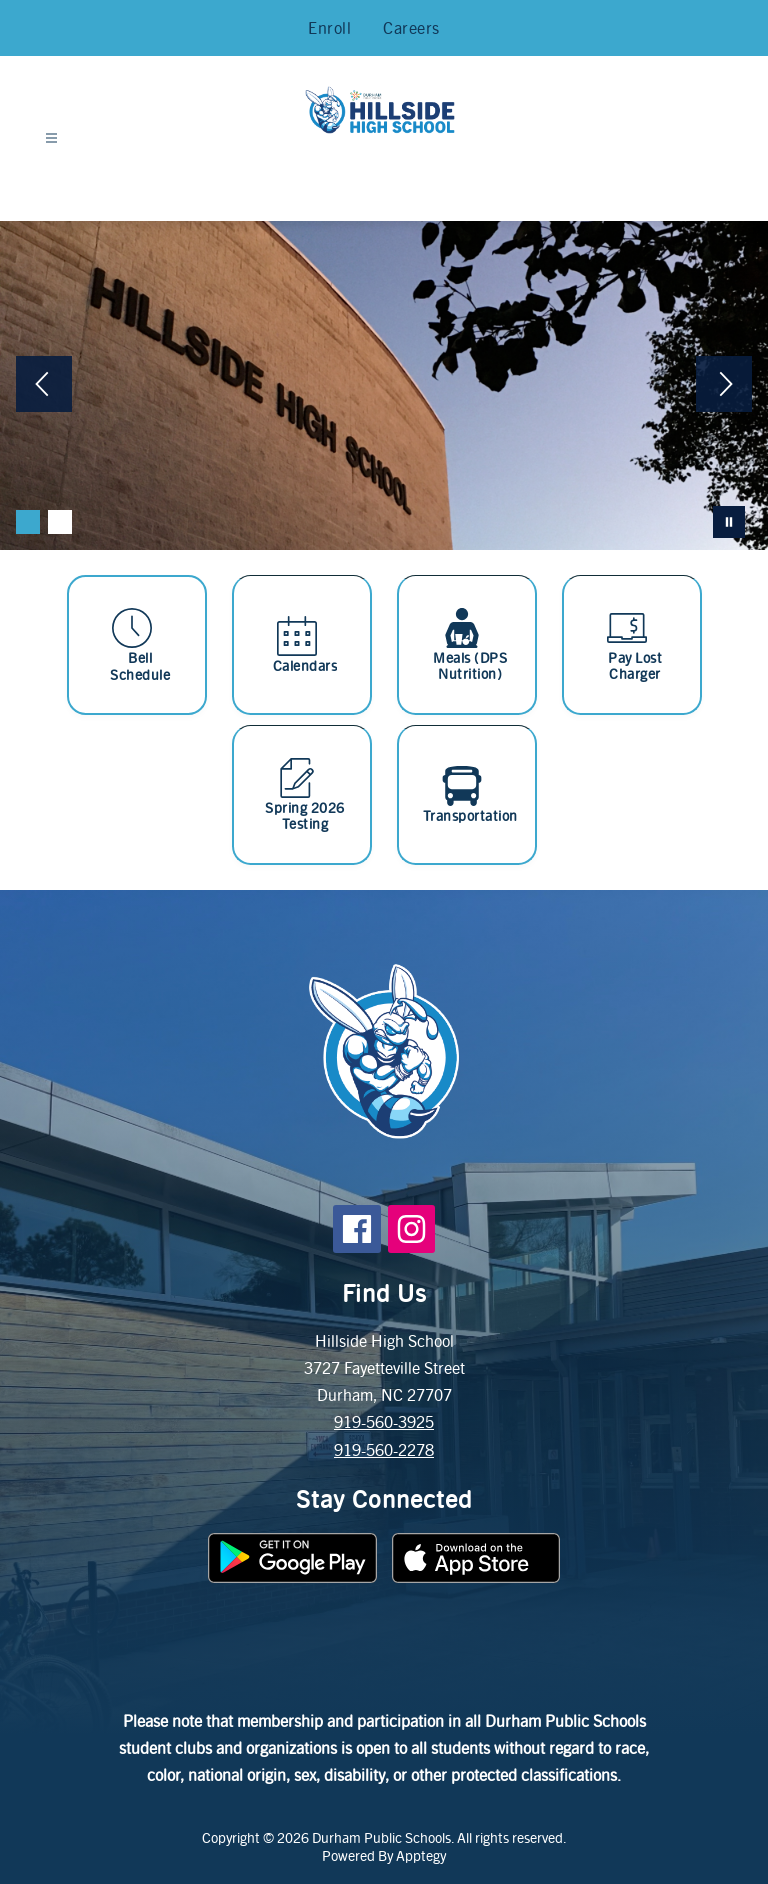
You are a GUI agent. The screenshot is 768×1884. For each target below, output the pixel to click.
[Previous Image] (44, 386)
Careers (411, 27)
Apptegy (421, 1855)
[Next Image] (724, 386)
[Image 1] (28, 522)
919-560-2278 (384, 1449)
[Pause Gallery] (729, 522)
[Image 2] (60, 522)
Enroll (329, 27)
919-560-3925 (384, 1421)
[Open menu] (51, 138)
